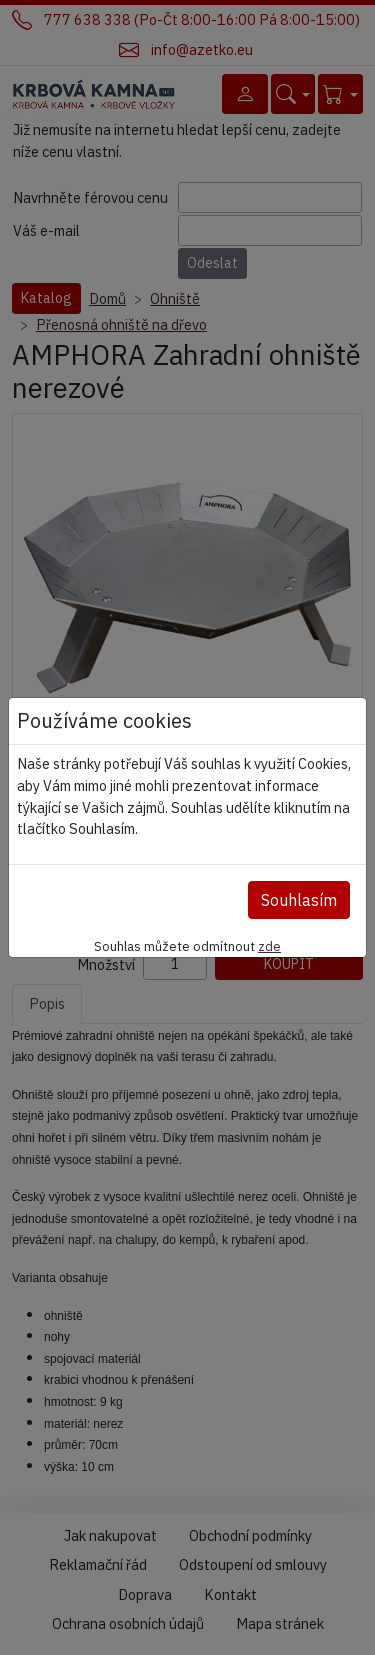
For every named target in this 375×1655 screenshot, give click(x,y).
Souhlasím (299, 900)
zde (269, 946)
